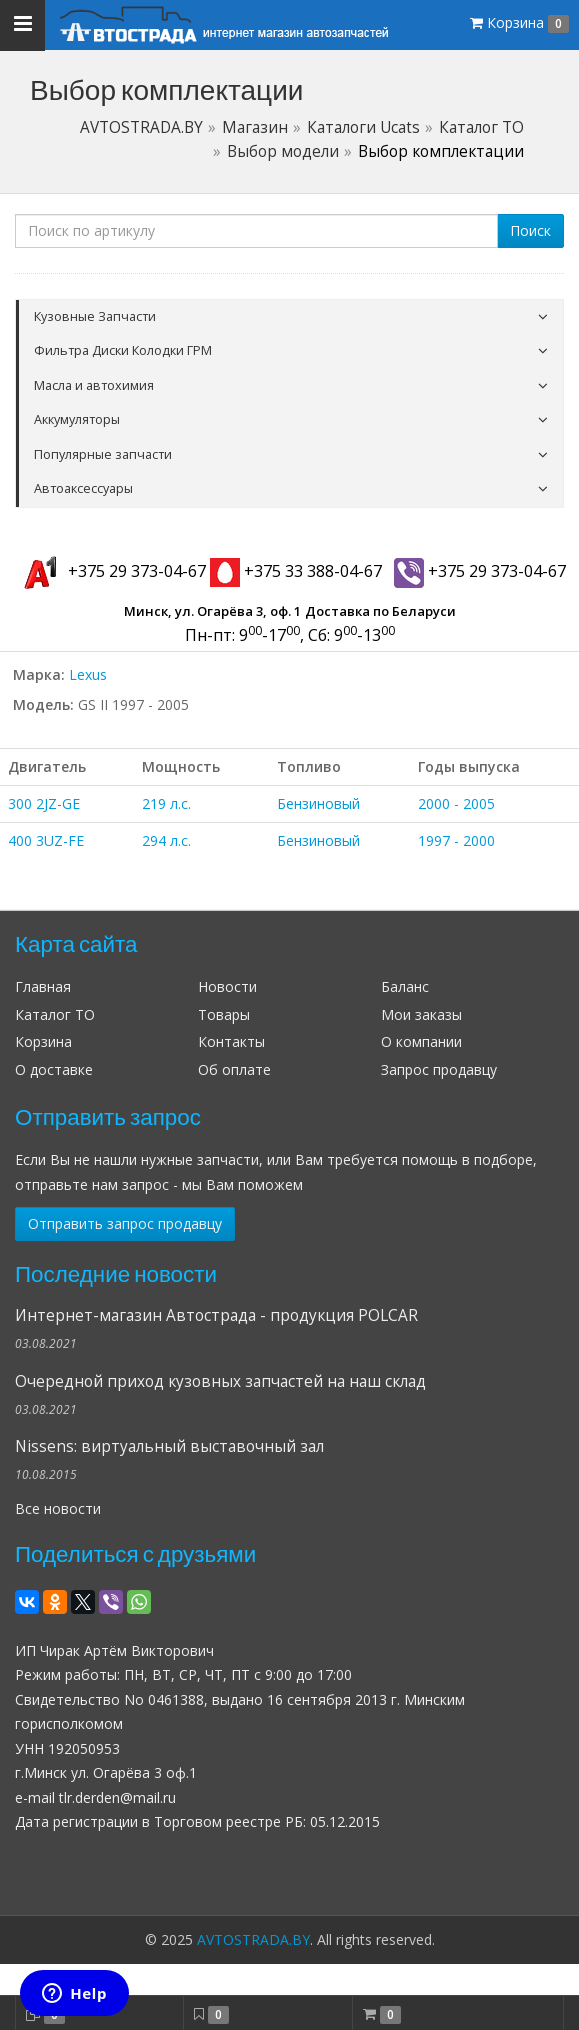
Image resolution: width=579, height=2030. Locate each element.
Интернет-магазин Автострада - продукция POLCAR (216, 1315)
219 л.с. (166, 803)
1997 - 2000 (456, 840)
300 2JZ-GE (44, 803)
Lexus (88, 674)
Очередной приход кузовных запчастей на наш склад (220, 1381)
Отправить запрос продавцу (125, 1223)
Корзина (43, 1041)
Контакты (231, 1041)
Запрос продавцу (439, 1069)
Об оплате (234, 1069)
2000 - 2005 (456, 803)
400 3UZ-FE (46, 840)
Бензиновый (318, 803)
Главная (43, 986)
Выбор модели (283, 151)
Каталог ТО (481, 127)
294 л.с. (166, 840)
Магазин (255, 127)
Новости (227, 986)
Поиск (530, 230)
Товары (224, 1014)
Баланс (405, 986)
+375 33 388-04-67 (296, 571)
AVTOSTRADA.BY (141, 127)
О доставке (54, 1069)
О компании (421, 1041)
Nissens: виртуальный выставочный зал (169, 1446)
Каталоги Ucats (363, 127)
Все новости (58, 1508)
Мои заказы (421, 1014)
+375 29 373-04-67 (110, 571)
